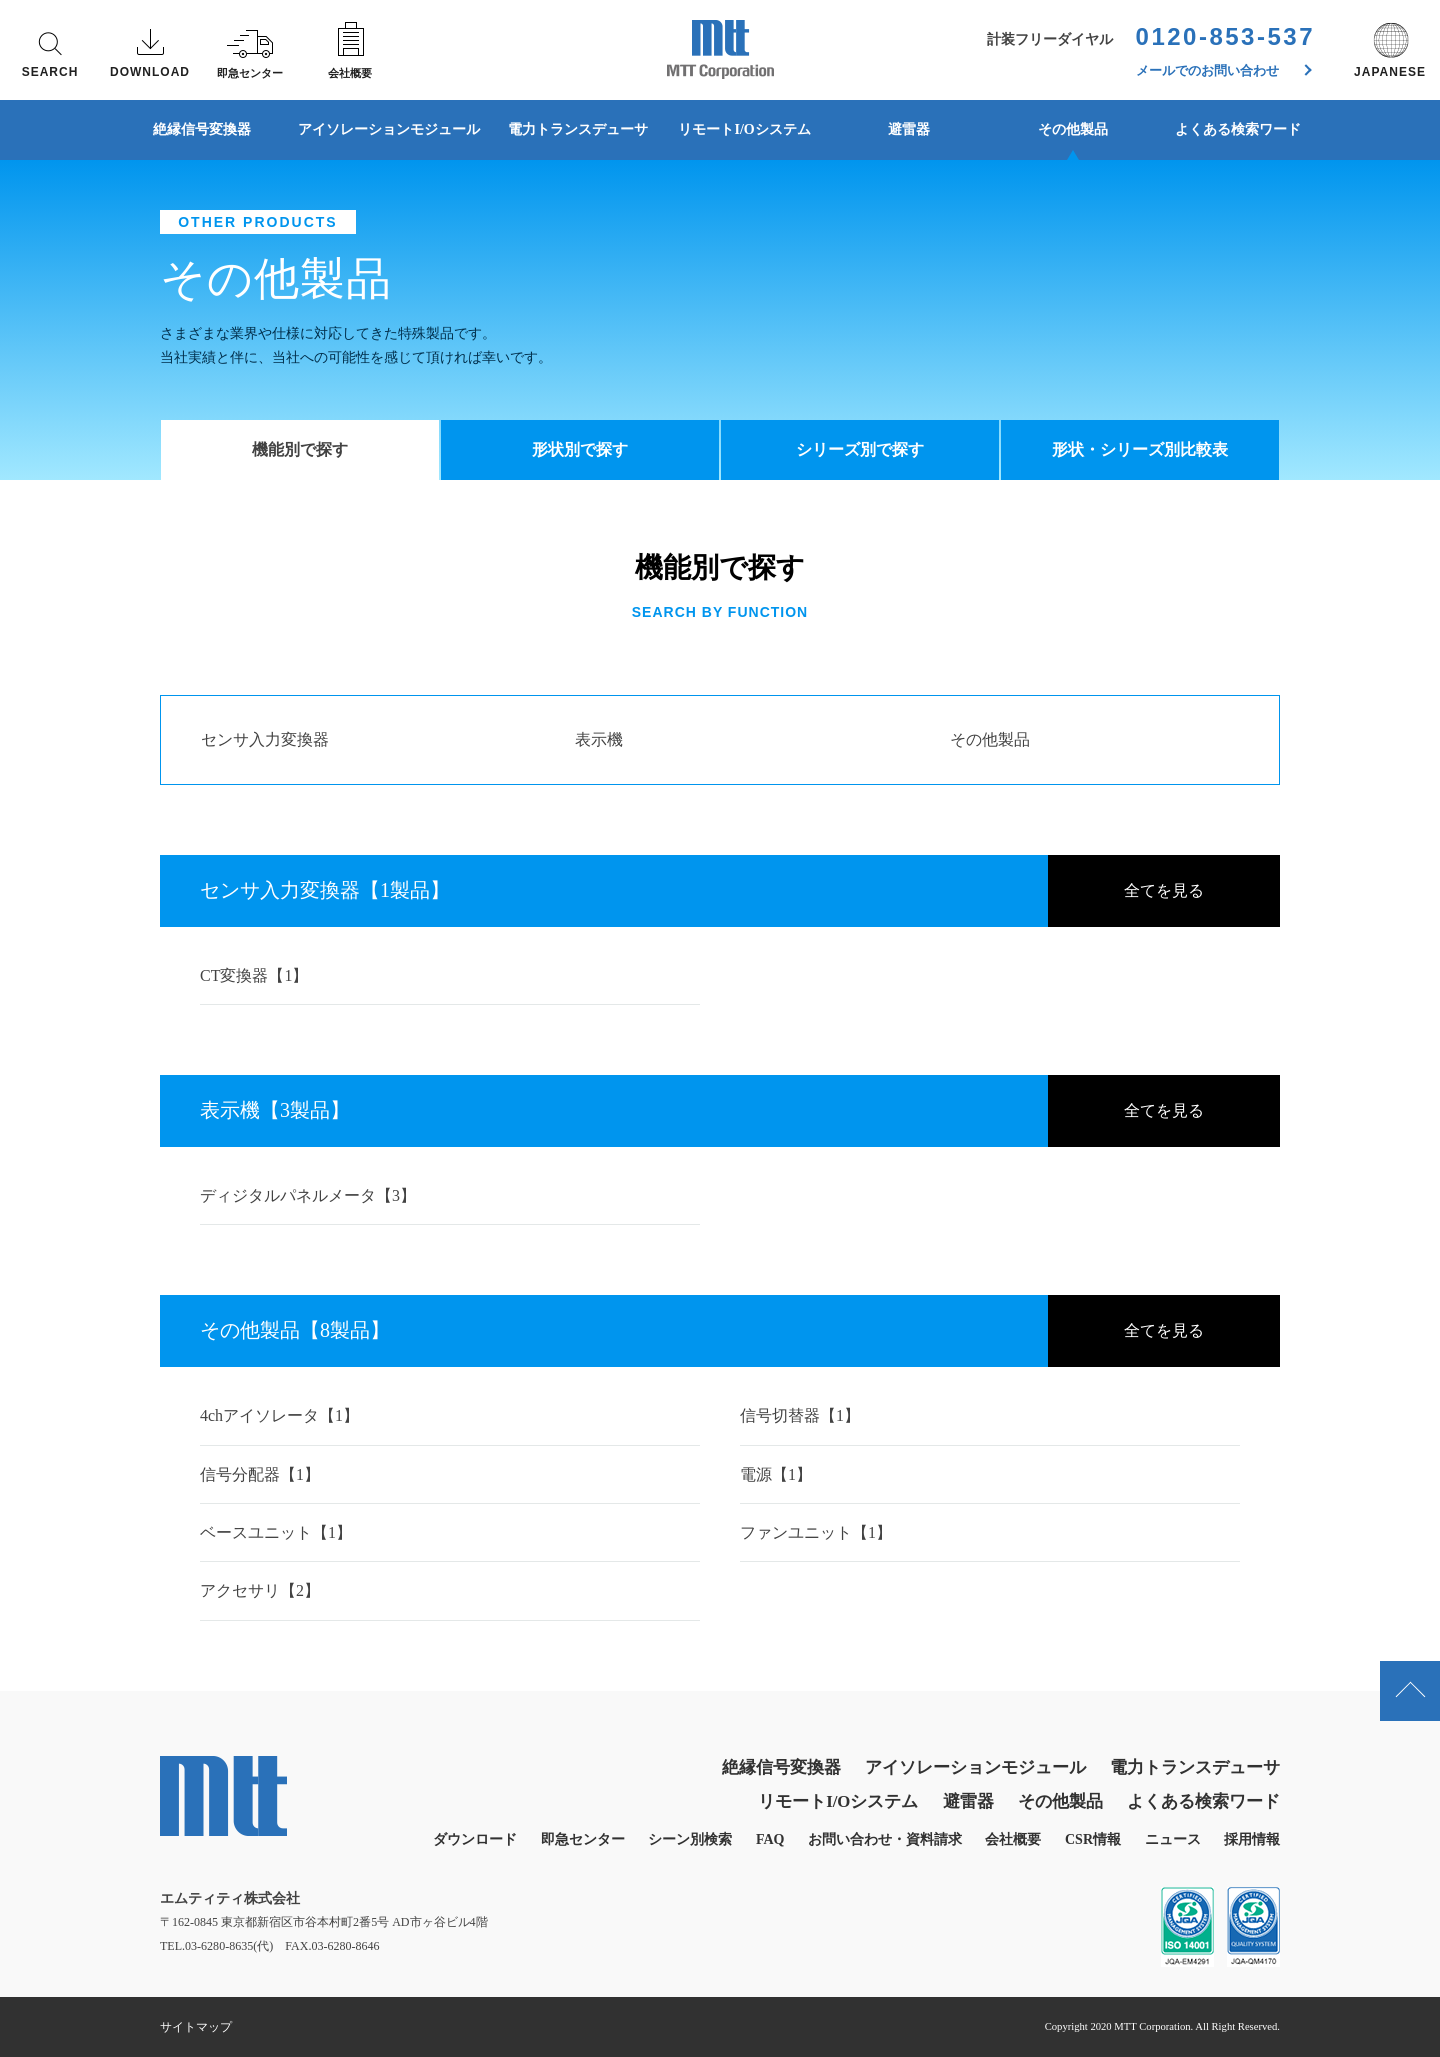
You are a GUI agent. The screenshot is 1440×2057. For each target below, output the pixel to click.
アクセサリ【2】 (260, 1590)
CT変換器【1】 (254, 975)
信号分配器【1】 (260, 1474)
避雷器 (909, 129)
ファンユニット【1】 (816, 1532)
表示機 (599, 739)
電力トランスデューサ (578, 129)
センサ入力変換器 (265, 739)
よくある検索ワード (1238, 129)
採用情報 (1252, 1839)
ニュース (1173, 1839)
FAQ (770, 1839)
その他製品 (1073, 129)
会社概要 (1013, 1839)
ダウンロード (475, 1839)
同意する (1180, 1998)
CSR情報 (1093, 1839)
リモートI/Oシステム (744, 129)
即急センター (583, 1839)
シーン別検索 (690, 1839)
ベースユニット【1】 (276, 1532)
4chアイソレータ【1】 (279, 1415)
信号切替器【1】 (800, 1415)
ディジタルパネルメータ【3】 (308, 1195)
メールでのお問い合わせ (1224, 70)
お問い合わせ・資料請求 (885, 1839)
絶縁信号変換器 (202, 129)
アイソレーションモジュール (389, 129)
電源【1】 (776, 1474)
